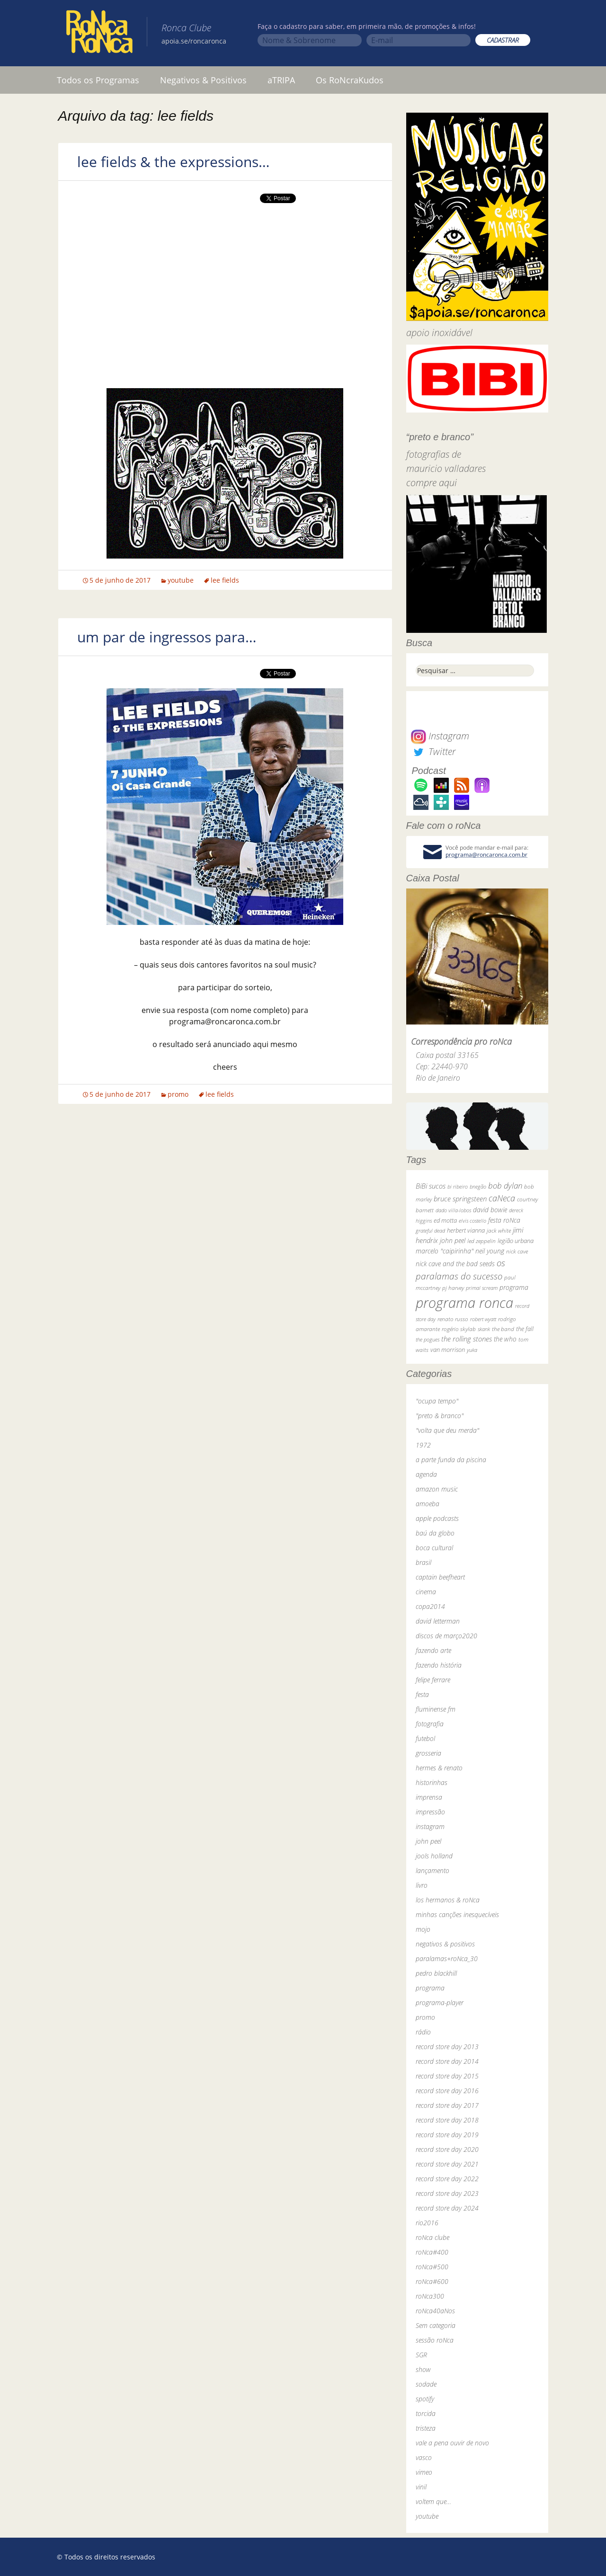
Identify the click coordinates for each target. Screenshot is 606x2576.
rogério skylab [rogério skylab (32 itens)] (459, 1329)
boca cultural (434, 1547)
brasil (423, 1562)
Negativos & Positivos (203, 80)
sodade (426, 2384)
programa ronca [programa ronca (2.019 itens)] (464, 1302)
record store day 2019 (447, 2134)
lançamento (432, 1870)
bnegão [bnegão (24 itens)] (478, 1186)
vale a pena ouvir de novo (452, 2442)
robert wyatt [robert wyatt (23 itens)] (483, 1319)
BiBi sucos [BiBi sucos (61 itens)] (431, 1185)
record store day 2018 (447, 2119)
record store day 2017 (447, 2105)
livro (422, 1885)
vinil (421, 2486)
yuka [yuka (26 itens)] (472, 1349)
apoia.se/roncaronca (193, 40)
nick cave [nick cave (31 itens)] (517, 1251)
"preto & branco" (439, 1415)
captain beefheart (440, 1576)
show (423, 2369)
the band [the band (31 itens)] (503, 1328)
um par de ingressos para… (167, 637)
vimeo (424, 2472)
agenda (426, 1474)
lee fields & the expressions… (173, 161)
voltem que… (433, 2501)
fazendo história (439, 1665)
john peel (428, 1841)
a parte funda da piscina (451, 1459)
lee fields (225, 580)
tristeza (426, 2428)
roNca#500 (432, 2266)
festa (422, 1694)
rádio (423, 2031)
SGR (421, 2354)
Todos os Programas (98, 80)
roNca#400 (432, 2251)
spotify (425, 2398)
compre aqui (431, 482)
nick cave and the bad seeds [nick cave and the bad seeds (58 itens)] (455, 1263)
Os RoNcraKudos (349, 80)
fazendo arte (433, 1650)
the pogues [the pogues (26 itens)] (427, 1339)
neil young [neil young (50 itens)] (489, 1250)
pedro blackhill (436, 1973)
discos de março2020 (446, 1635)
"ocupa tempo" (437, 1400)
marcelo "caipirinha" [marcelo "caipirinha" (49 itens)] (444, 1250)
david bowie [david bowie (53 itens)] (490, 1209)
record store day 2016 (447, 2090)
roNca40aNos (435, 2310)
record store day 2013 (447, 2046)
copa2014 (430, 1606)
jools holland (434, 1855)
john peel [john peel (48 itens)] (452, 1240)
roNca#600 (432, 2281)
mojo (423, 1929)
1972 (423, 1444)
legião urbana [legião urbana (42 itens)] (516, 1240)
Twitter (433, 751)
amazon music (437, 1488)
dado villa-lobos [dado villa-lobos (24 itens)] (453, 1210)
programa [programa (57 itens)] (513, 1287)
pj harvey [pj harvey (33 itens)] (453, 1288)
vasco (424, 2457)
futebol (425, 1738)
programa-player (439, 2002)
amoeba (427, 1503)
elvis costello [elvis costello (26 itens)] (472, 1220)
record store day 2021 (447, 2163)
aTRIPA (281, 80)
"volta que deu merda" (447, 1430)
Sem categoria (435, 2325)
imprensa (429, 1797)
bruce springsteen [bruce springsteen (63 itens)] (460, 1198)
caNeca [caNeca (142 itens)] (502, 1198)
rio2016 (427, 2222)
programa (430, 1987)
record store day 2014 (447, 2061)
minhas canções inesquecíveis (457, 1914)
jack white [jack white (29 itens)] (499, 1230)
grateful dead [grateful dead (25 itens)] (430, 1230)
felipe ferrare (433, 1679)
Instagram (440, 735)
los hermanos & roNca (448, 1899)
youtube (181, 580)
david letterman (438, 1621)
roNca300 (430, 2296)
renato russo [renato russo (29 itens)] (452, 1319)
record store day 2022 (447, 2178)
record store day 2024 (447, 2207)
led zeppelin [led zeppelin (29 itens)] (481, 1240)
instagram (430, 1826)
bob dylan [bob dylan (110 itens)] (505, 1185)
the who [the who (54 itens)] (505, 1338)
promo (178, 1094)
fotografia (430, 1723)
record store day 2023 (447, 2193)
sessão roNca (435, 2340)
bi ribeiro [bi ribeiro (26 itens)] (457, 1186)
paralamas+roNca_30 (447, 1958)
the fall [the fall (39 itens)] (525, 1328)
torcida (426, 2413)
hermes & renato (439, 1767)
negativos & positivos (445, 1943)
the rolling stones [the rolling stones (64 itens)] (466, 1338)
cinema (426, 1591)
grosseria (428, 1753)
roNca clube (432, 2237)
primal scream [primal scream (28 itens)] (482, 1287)
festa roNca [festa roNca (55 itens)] (504, 1220)
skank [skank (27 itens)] (484, 1328)
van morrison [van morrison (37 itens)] (447, 1350)
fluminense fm (435, 1709)
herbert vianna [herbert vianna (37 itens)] (466, 1230)
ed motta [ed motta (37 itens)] (445, 1221)
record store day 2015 (447, 2075)
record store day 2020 (447, 2149)
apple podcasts (437, 1518)
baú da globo (435, 1532)
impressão (430, 1811)
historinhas (431, 1782)
